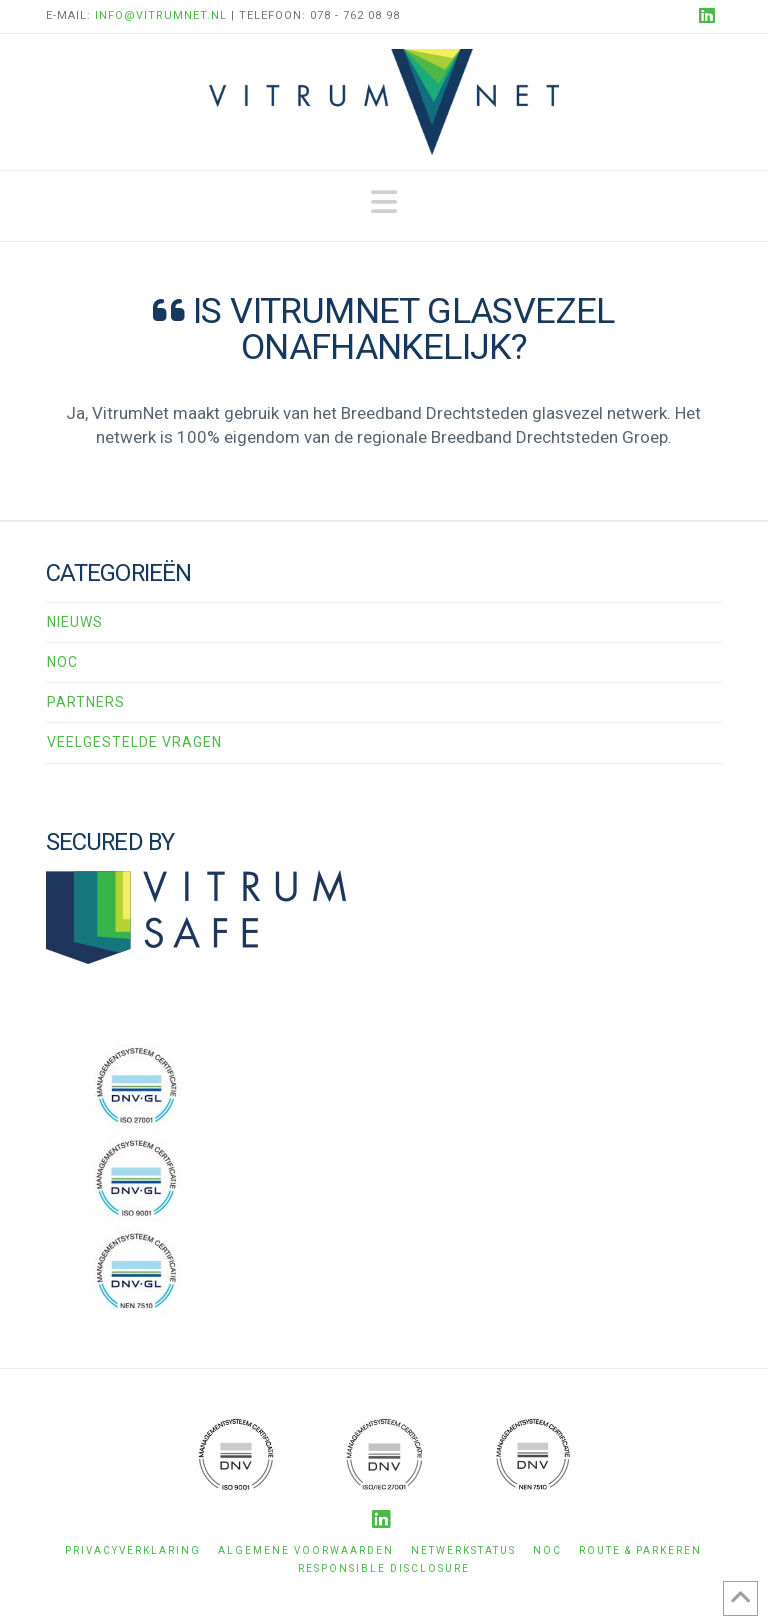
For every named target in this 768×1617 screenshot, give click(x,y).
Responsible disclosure (384, 1568)
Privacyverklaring (133, 1550)
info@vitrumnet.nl (161, 15)
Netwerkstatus (463, 1550)
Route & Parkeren (640, 1550)
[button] (384, 202)
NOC (62, 662)
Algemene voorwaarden (306, 1550)
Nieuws (75, 622)
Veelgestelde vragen (134, 742)
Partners (86, 702)
